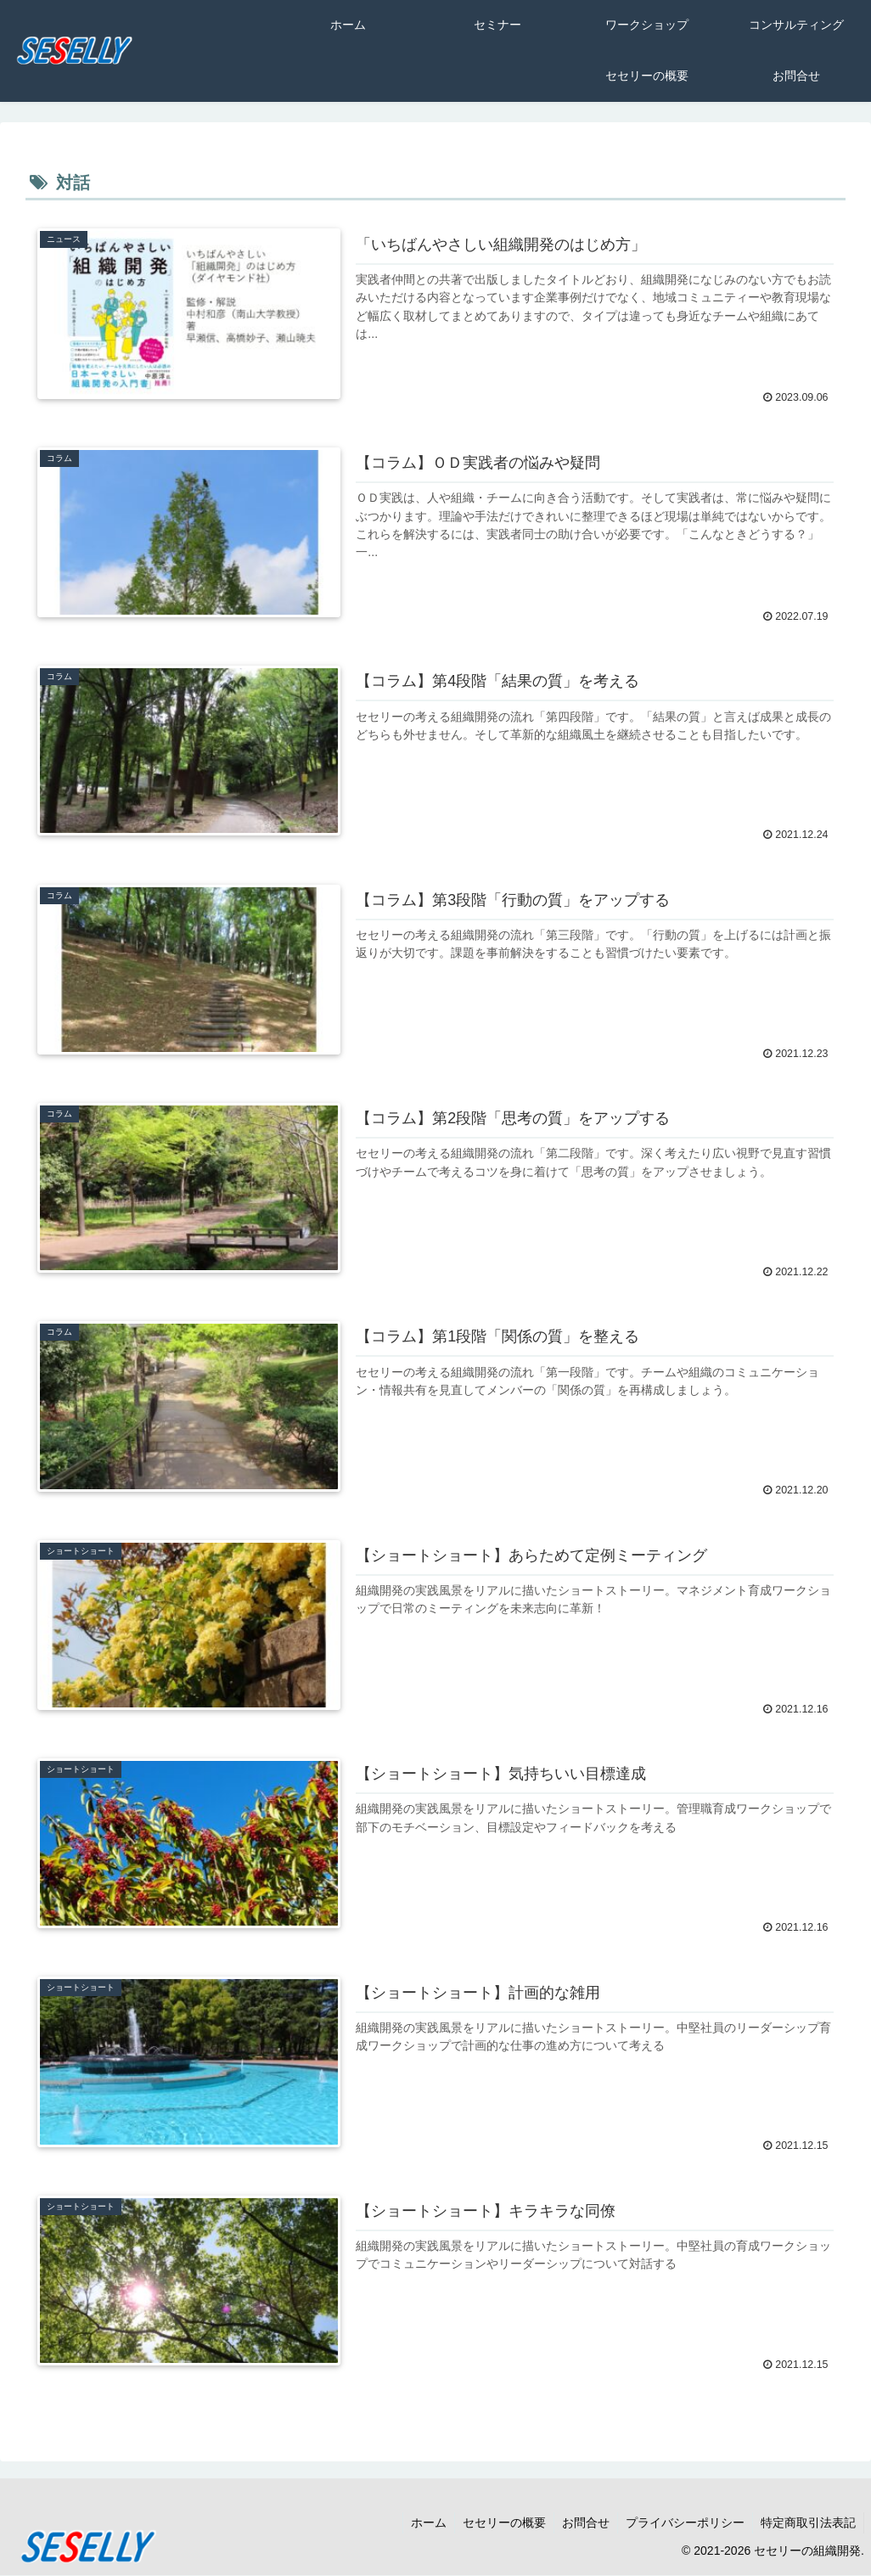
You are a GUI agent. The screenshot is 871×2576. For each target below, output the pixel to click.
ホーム (421, 2522)
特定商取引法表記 (807, 2522)
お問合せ (581, 2522)
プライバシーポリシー (682, 2522)
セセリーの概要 (498, 2522)
